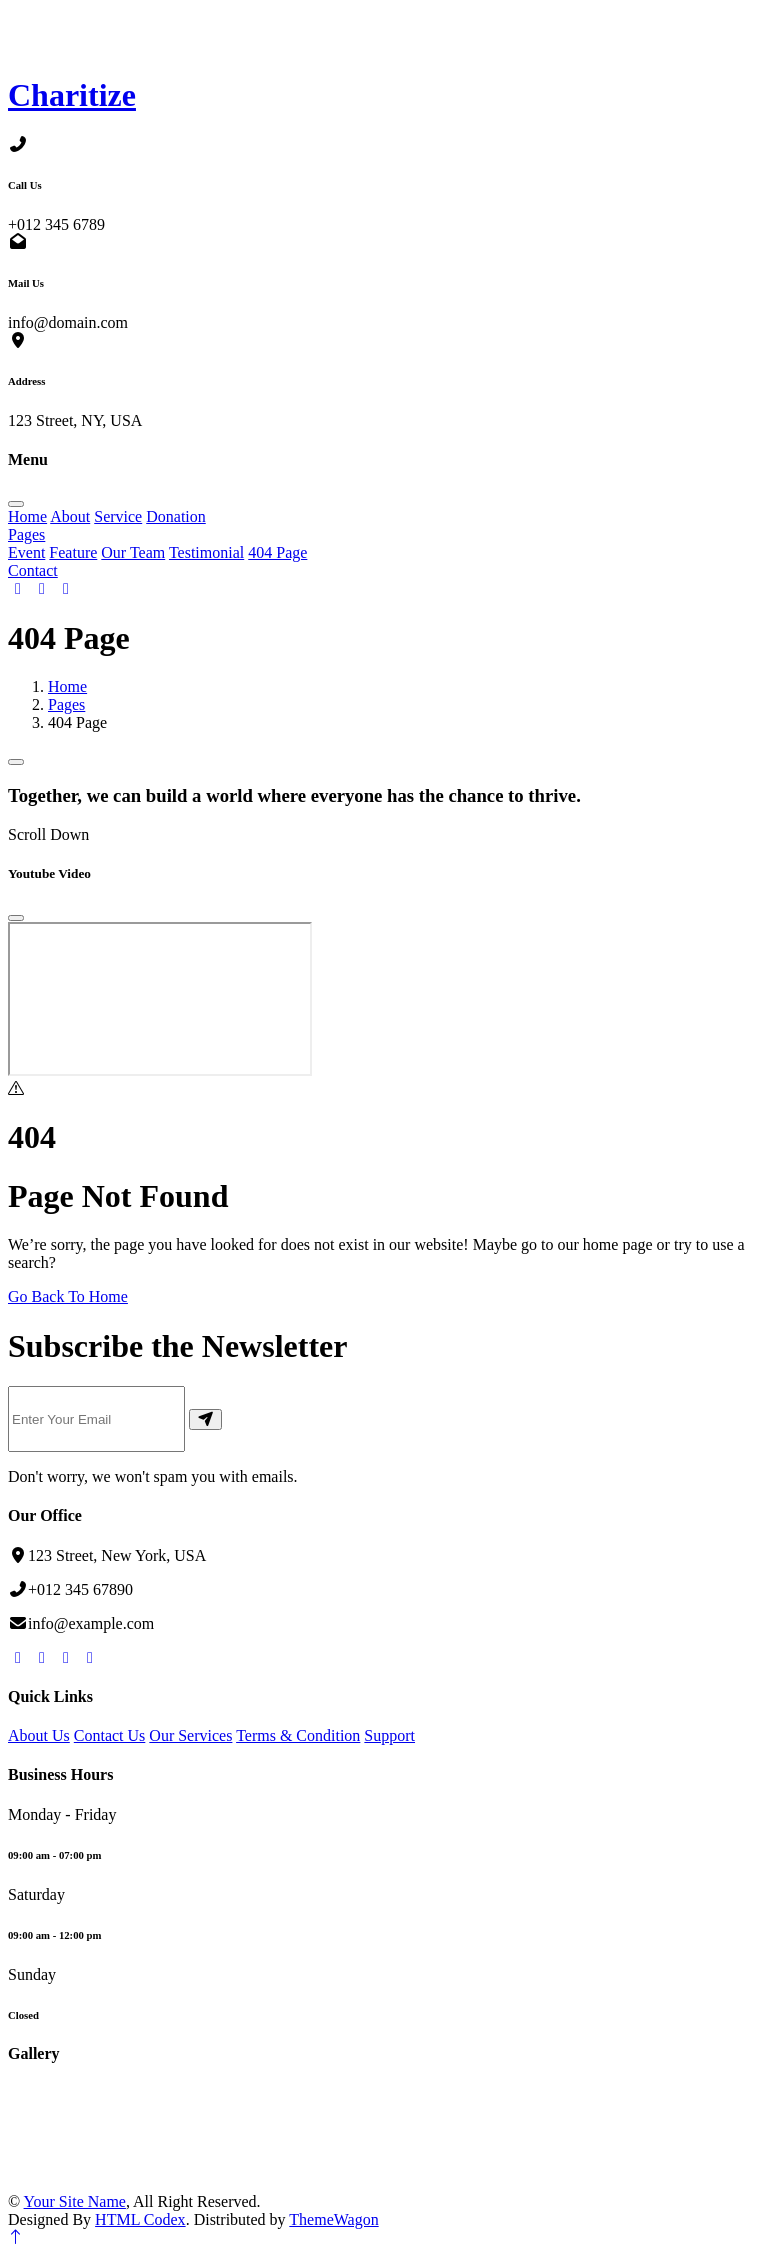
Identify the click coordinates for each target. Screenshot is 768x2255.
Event (26, 552)
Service (118, 516)
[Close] (16, 918)
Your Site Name (75, 2201)
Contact (33, 570)
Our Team (133, 552)
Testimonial (206, 552)
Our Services (190, 1735)
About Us (39, 1735)
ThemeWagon (333, 2219)
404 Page (277, 552)
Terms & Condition (298, 1735)
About (70, 516)
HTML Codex (140, 2219)
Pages (26, 534)
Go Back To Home (68, 1296)
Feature (73, 552)
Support (389, 1735)
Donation (176, 516)
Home (27, 516)
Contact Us (110, 1735)
